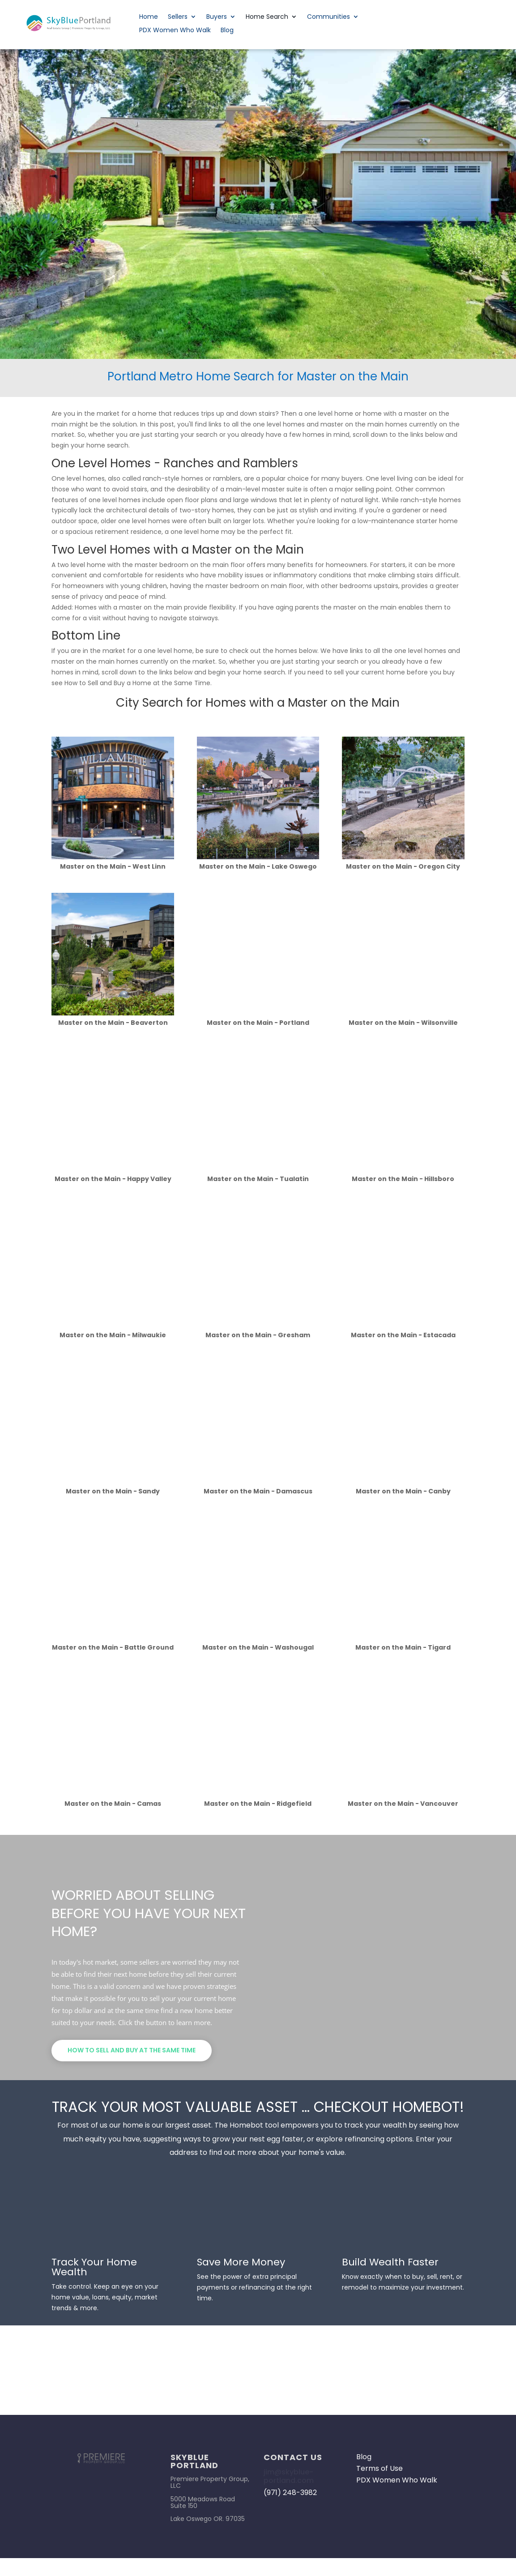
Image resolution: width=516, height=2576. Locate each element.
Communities (328, 17)
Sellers (178, 17)
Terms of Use (379, 2468)
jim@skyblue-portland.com (289, 2476)
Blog (227, 30)
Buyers (216, 17)
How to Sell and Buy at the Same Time (132, 2050)
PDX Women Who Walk (175, 30)
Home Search (267, 17)
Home (148, 17)
